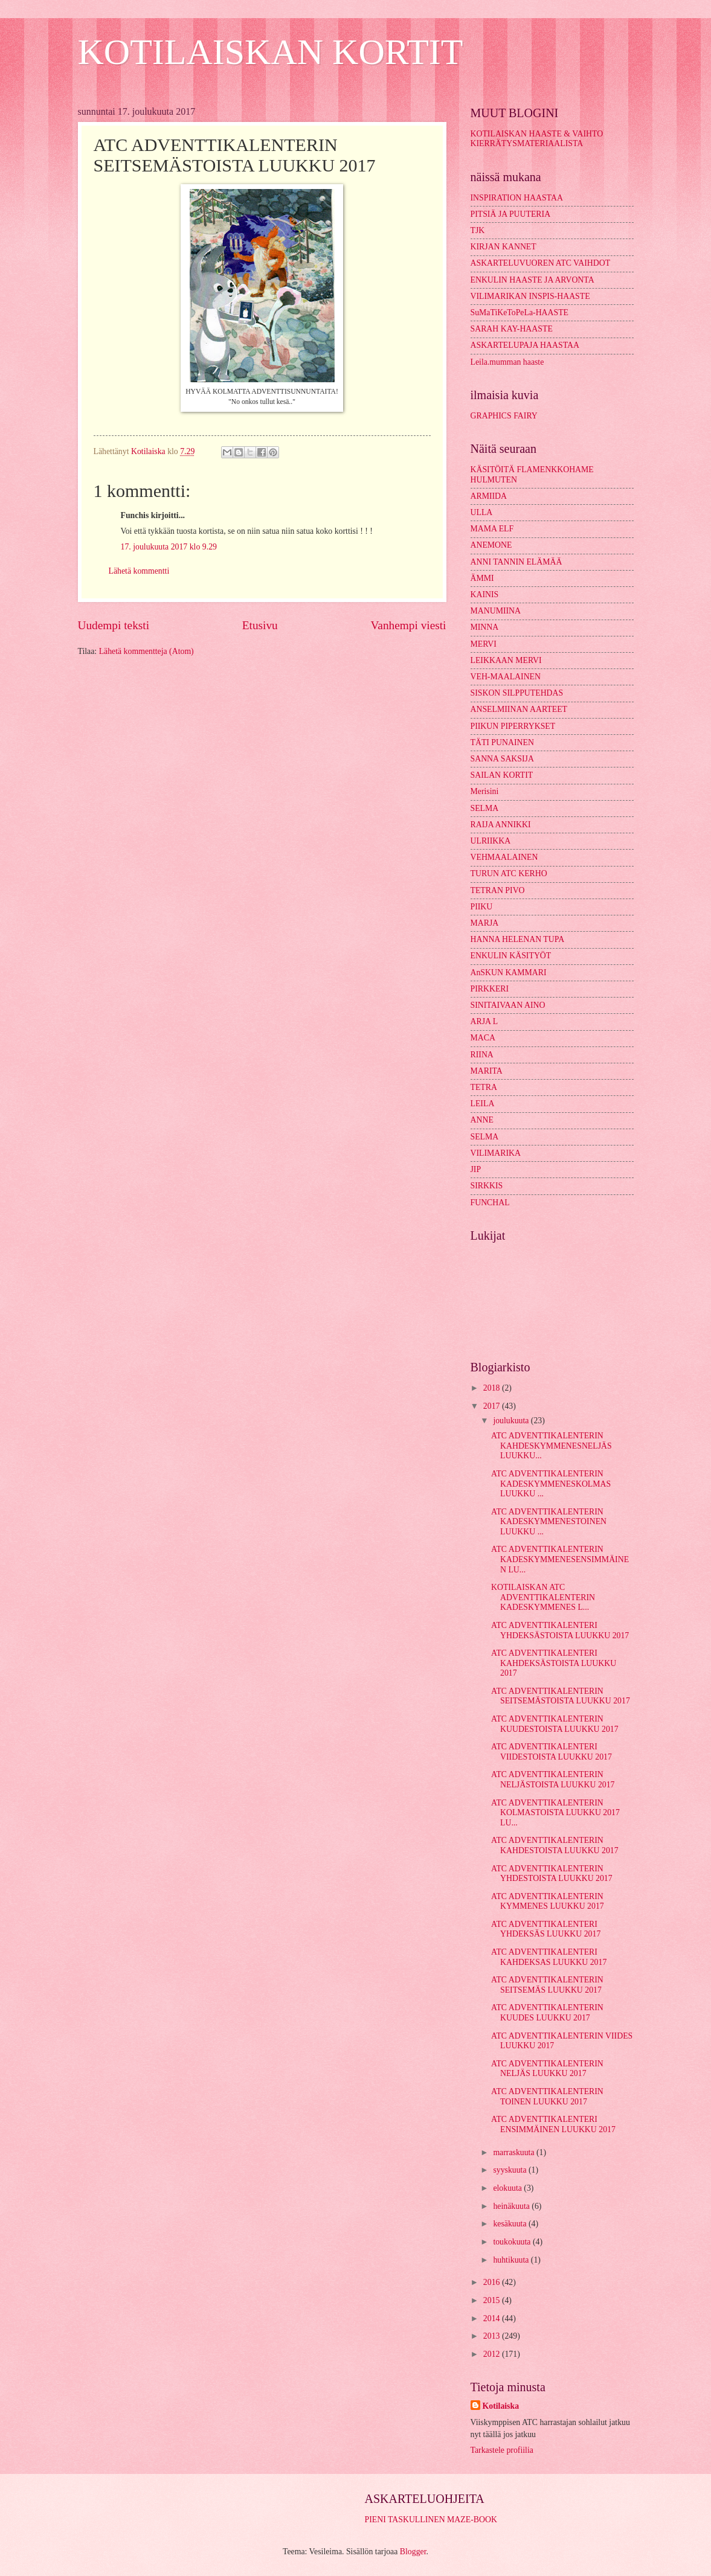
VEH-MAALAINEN (506, 676)
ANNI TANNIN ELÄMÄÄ (516, 561)
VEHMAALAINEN (504, 857)
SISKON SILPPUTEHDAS (517, 692)
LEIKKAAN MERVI (506, 660)
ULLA (482, 512)
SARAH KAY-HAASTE (512, 328)
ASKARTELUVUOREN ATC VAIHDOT (541, 263)
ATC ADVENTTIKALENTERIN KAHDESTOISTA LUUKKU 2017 (555, 1845)
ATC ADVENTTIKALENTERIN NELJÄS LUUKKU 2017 (547, 2068)
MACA (483, 1037)
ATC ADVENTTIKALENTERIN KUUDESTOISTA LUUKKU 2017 (555, 1724)
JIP (476, 1169)
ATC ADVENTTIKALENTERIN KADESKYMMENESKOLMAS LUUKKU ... (551, 1483)
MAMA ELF (492, 528)
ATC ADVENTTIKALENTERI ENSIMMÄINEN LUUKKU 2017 (553, 2124)
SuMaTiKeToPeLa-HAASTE (520, 312)
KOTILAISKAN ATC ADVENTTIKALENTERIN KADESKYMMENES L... (543, 1597)
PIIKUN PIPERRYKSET (513, 726)
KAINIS (485, 594)
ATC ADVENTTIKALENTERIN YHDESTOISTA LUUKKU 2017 (552, 1873)
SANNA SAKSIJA (502, 758)
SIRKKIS (487, 1185)
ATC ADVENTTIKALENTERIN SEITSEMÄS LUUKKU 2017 (547, 1984)
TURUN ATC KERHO (509, 873)
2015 (492, 2300)
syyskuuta (511, 2169)
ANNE (482, 1119)
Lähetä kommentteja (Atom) (146, 651)
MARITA (487, 1070)
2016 (492, 2282)
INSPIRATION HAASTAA (517, 197)
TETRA (484, 1087)
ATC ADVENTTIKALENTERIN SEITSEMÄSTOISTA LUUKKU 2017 (560, 1696)
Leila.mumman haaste (507, 362)
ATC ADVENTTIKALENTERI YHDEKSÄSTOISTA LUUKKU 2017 (560, 1630)
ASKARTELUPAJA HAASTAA (525, 345)
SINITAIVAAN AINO (508, 1005)
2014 (492, 2318)
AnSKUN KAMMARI (509, 972)
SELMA (485, 808)
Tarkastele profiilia (502, 2450)
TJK (478, 230)
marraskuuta (514, 2152)
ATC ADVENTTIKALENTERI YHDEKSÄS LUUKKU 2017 (545, 1929)
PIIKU (482, 906)
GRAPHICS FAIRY (504, 415)
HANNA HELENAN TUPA (518, 939)
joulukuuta (511, 1420)
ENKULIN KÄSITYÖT (511, 955)
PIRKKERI (490, 988)
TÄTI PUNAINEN (502, 742)
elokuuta (508, 2188)
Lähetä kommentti (139, 570)
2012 (492, 2354)
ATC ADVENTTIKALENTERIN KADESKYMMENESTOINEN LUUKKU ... (548, 1521)
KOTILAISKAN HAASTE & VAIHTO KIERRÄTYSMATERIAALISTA (537, 139)
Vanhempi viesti (408, 625)
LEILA (483, 1103)
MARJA (485, 923)
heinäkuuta (512, 2206)
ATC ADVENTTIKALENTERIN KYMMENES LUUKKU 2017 (547, 1901)
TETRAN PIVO (498, 890)
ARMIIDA (489, 496)
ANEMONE (491, 544)
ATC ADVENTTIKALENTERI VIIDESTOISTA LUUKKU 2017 (551, 1751)
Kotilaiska (501, 2406)
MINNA (485, 627)
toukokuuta (513, 2241)
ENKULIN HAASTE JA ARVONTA (532, 279)
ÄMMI (482, 578)
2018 (492, 1387)
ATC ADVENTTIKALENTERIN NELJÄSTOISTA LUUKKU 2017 (553, 1779)
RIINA (482, 1054)
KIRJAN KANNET (503, 246)
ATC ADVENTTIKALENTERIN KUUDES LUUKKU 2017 (547, 2012)
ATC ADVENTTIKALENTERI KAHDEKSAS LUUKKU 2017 (548, 1957)
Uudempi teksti (114, 625)
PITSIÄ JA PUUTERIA (511, 214)
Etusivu (260, 625)
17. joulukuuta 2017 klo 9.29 (169, 546)
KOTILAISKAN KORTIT (270, 52)
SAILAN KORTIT (502, 775)
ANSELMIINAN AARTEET (519, 709)
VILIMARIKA (496, 1153)
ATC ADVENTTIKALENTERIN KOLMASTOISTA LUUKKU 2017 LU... (555, 1812)
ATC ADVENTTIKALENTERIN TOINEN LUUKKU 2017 (547, 2096)
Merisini (485, 791)
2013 (492, 2336)
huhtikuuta (511, 2259)
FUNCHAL (490, 1202)
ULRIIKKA (491, 840)
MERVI (484, 644)
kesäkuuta (511, 2223)
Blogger (413, 2551)
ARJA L (484, 1021)
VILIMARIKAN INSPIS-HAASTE (530, 296)
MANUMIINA (496, 610)
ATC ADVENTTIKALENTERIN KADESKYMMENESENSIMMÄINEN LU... (560, 1559)
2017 (492, 1406)
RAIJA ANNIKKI (501, 824)
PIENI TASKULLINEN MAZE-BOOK (431, 2519)
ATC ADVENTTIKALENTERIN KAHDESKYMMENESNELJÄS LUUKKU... (551, 1445)
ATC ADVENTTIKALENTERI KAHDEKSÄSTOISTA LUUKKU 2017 (553, 1662)
